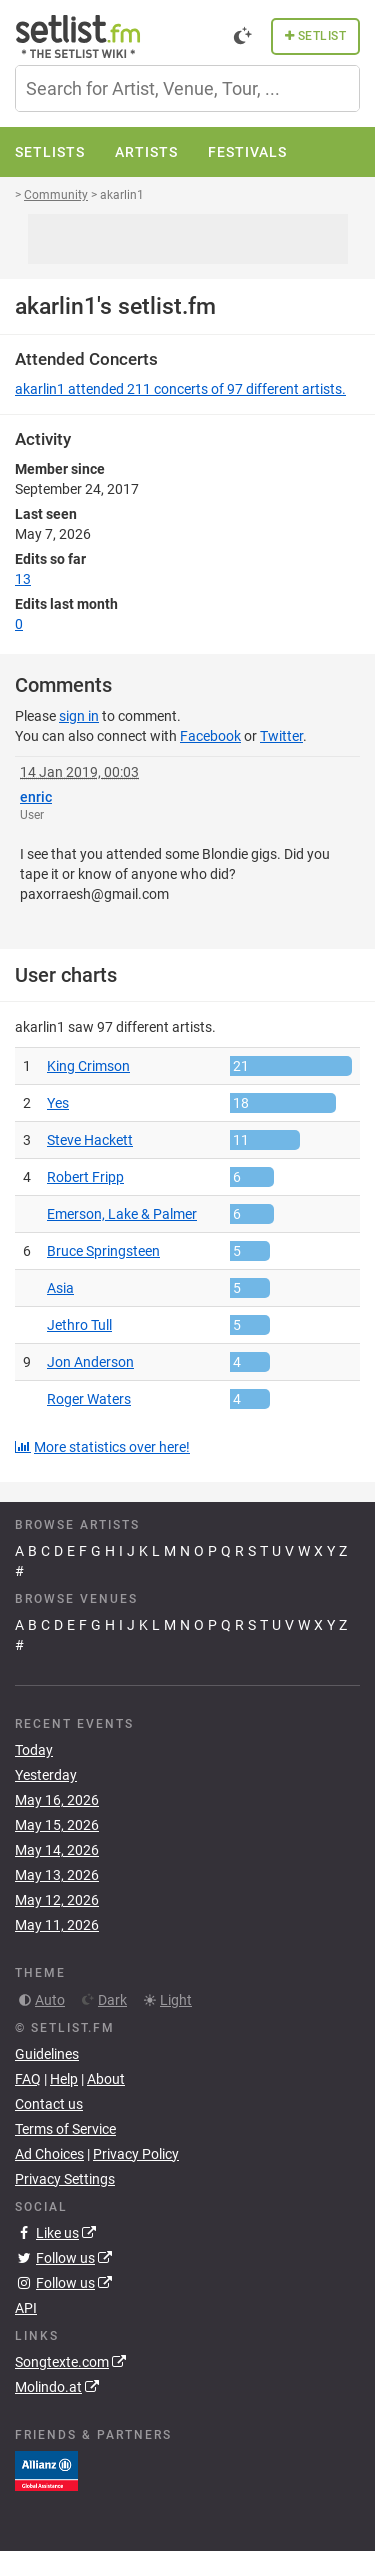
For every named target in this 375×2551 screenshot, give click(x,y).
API (26, 2308)
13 (23, 579)
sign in (79, 716)
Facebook (210, 736)
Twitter (281, 736)
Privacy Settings (65, 2179)
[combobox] (187, 88)
